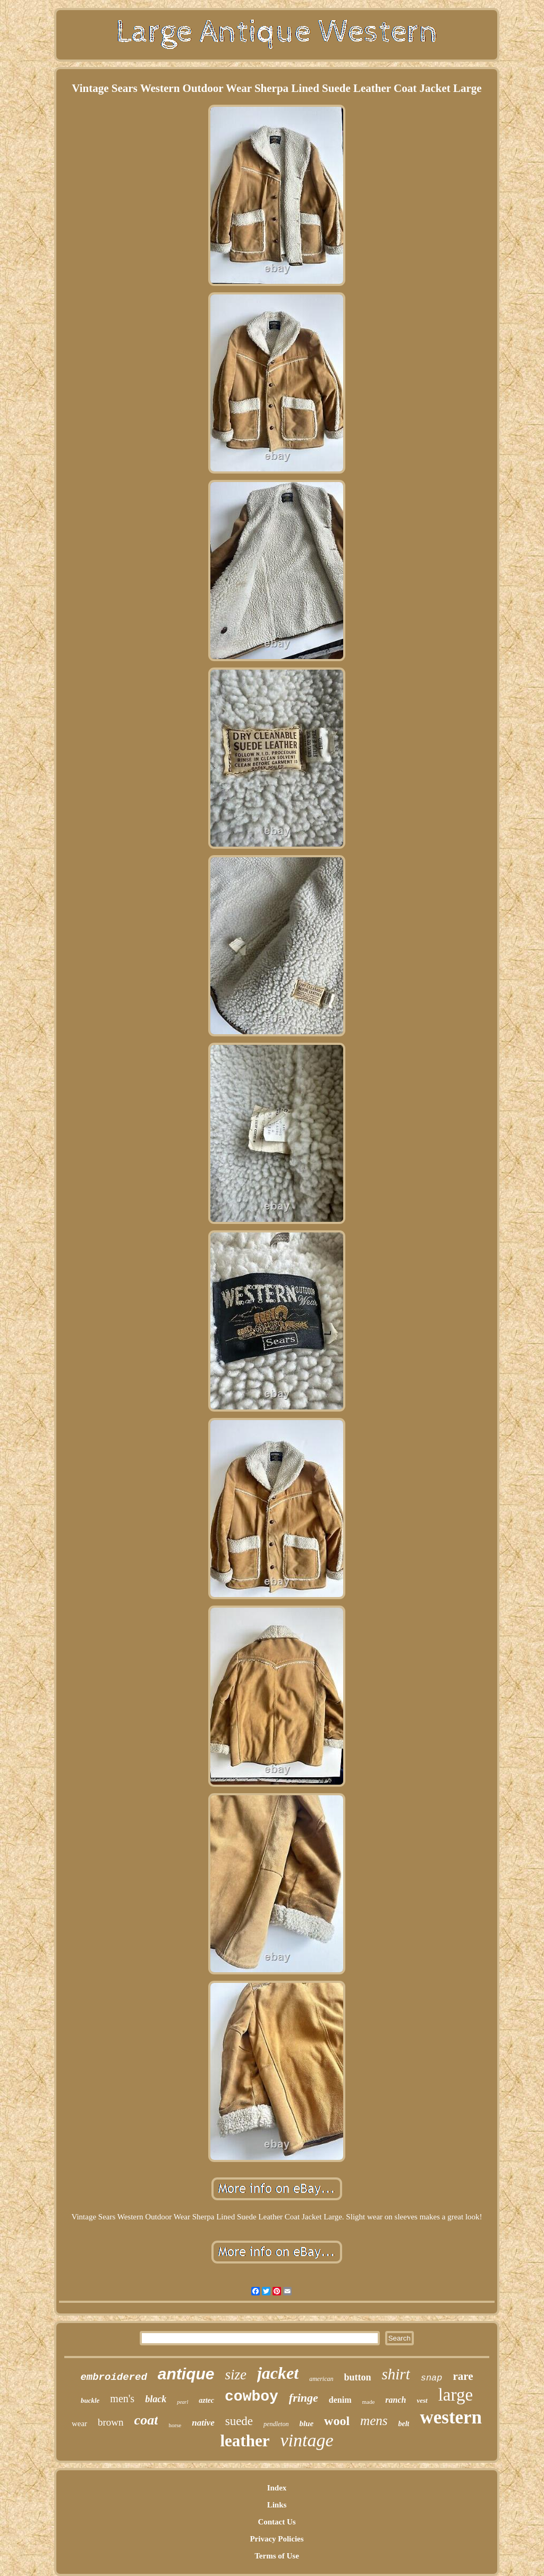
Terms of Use (276, 2556)
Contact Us (276, 2522)
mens (373, 2420)
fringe (303, 2397)
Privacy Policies (276, 2539)
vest (421, 2400)
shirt (396, 2374)
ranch (395, 2399)
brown (111, 2422)
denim (340, 2399)
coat (146, 2420)
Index (277, 2488)
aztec (206, 2400)
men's (122, 2398)
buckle (90, 2400)
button (357, 2377)
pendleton (276, 2424)
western (451, 2417)
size (235, 2375)
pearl (182, 2402)
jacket (278, 2373)
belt (403, 2424)
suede (239, 2421)
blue (306, 2423)
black (155, 2399)
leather (244, 2440)
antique (186, 2374)
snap (432, 2378)
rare (463, 2376)
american (321, 2379)
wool (337, 2421)
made (368, 2401)
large (455, 2394)
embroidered (113, 2377)
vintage (306, 2440)
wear (79, 2423)
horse (174, 2425)
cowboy (251, 2396)
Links (277, 2505)
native (203, 2423)
